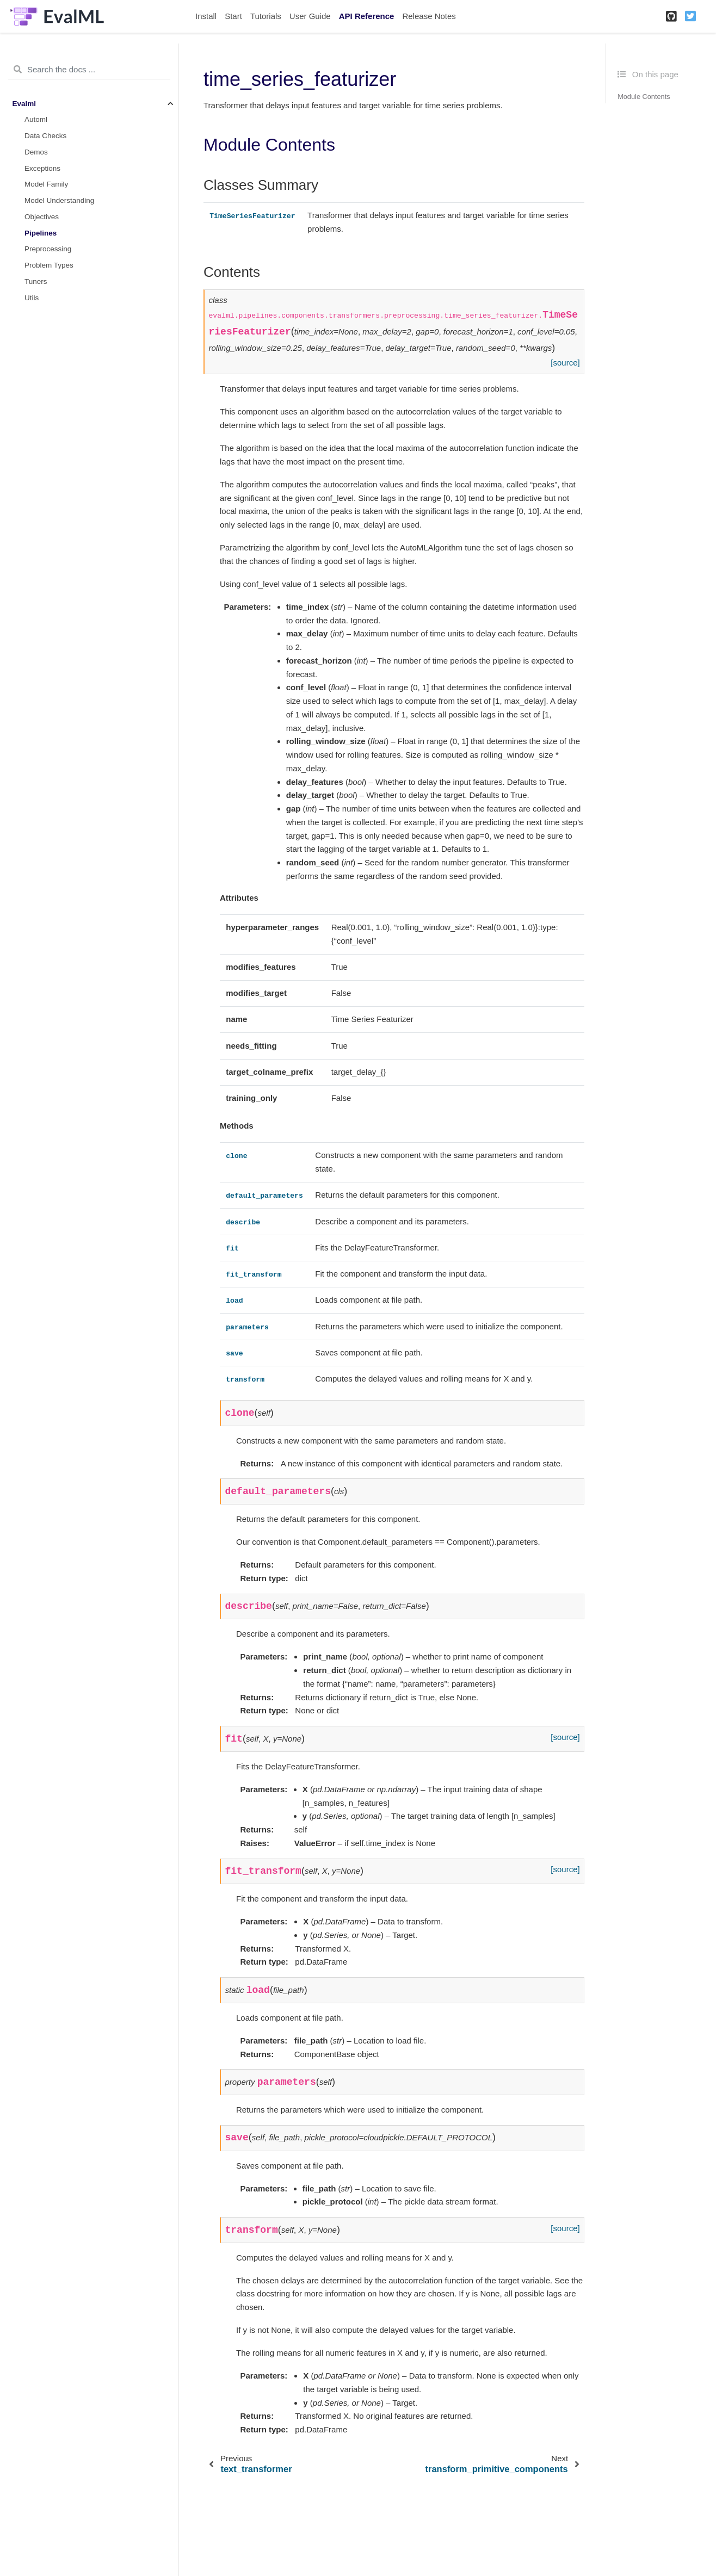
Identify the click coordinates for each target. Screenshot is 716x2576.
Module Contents (644, 96)
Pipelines (40, 233)
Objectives (41, 217)
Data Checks (45, 136)
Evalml (24, 104)
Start (233, 16)
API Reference (366, 16)
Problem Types (48, 265)
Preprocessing (47, 249)
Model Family (46, 184)
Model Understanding (59, 200)
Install (206, 16)
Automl (35, 119)
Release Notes (428, 16)
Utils (31, 298)
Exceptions (42, 168)
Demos (36, 152)
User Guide (310, 16)
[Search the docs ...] (89, 69)
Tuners (35, 281)
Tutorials (265, 16)
